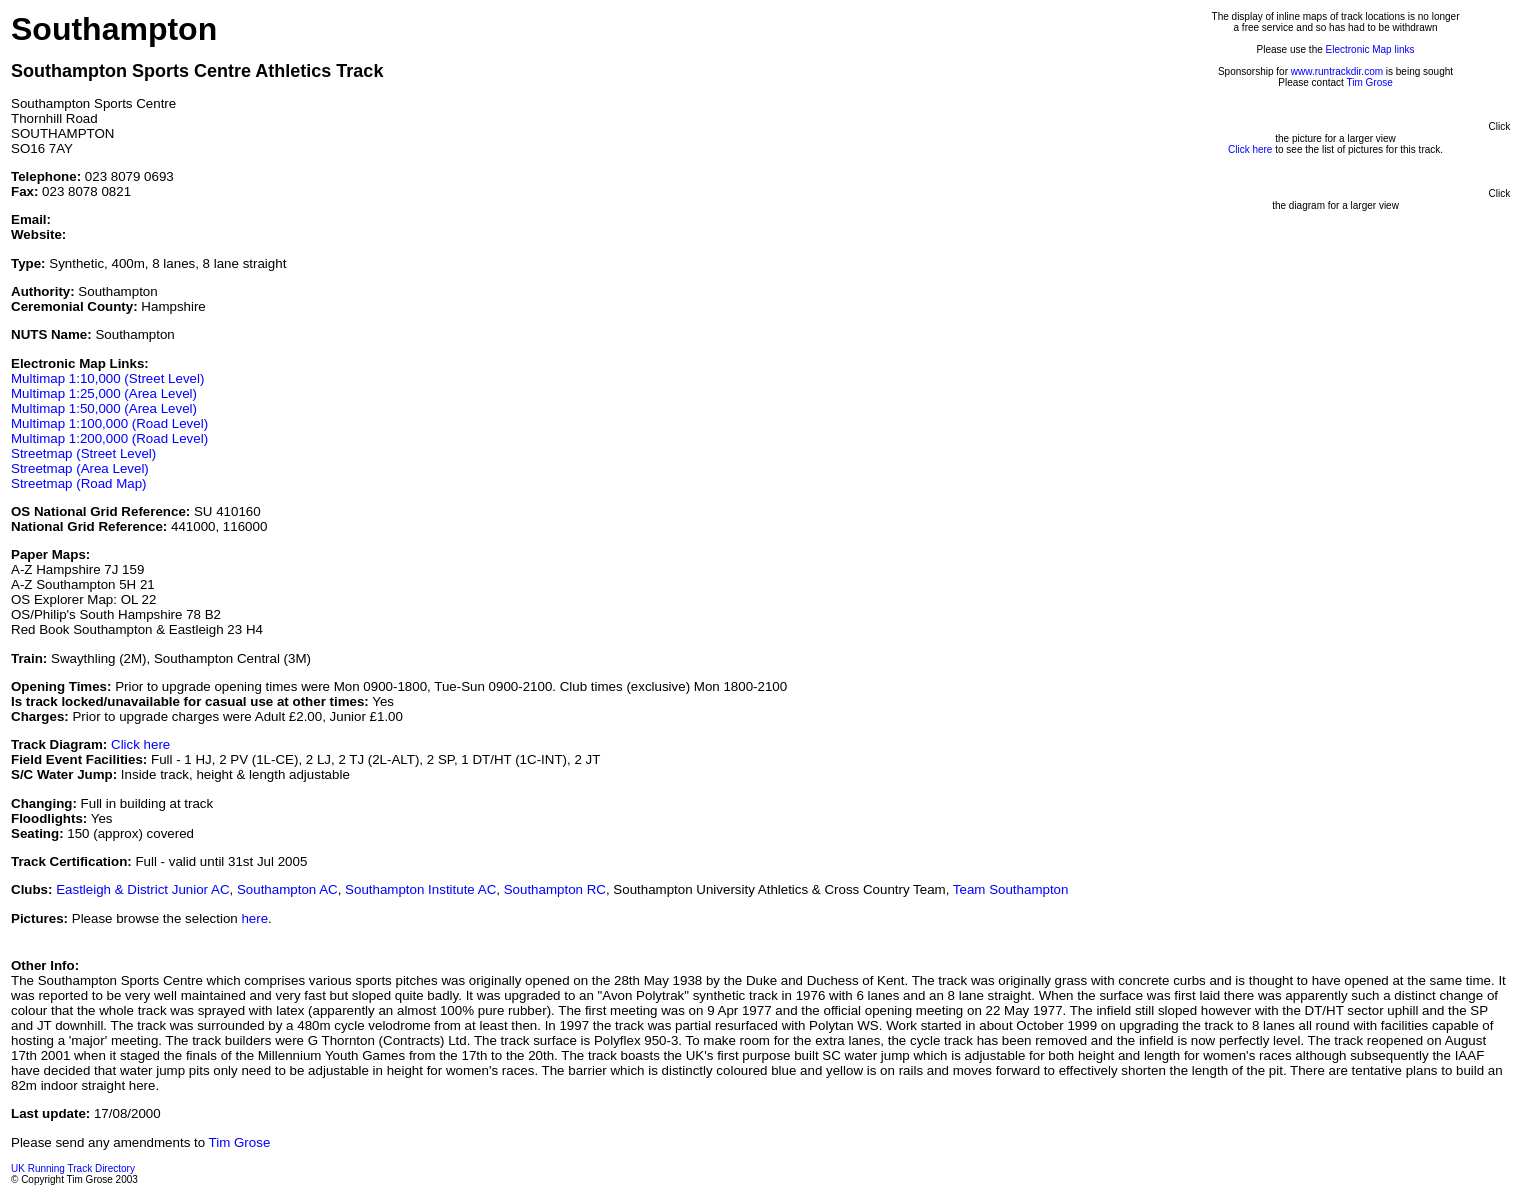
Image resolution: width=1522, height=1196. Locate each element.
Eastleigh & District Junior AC (142, 889)
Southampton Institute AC (420, 889)
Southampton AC (287, 889)
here (254, 918)
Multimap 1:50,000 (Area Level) (104, 408)
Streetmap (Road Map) (79, 483)
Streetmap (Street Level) (83, 453)
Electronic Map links (1370, 49)
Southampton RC (555, 889)
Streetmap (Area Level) (80, 468)
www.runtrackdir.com (1337, 71)
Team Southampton (1011, 889)
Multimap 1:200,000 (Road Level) (109, 438)
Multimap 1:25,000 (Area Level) (104, 393)
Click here (140, 744)
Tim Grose (1369, 82)
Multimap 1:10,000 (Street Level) (107, 378)
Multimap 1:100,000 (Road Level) (109, 423)
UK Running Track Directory (73, 1168)
